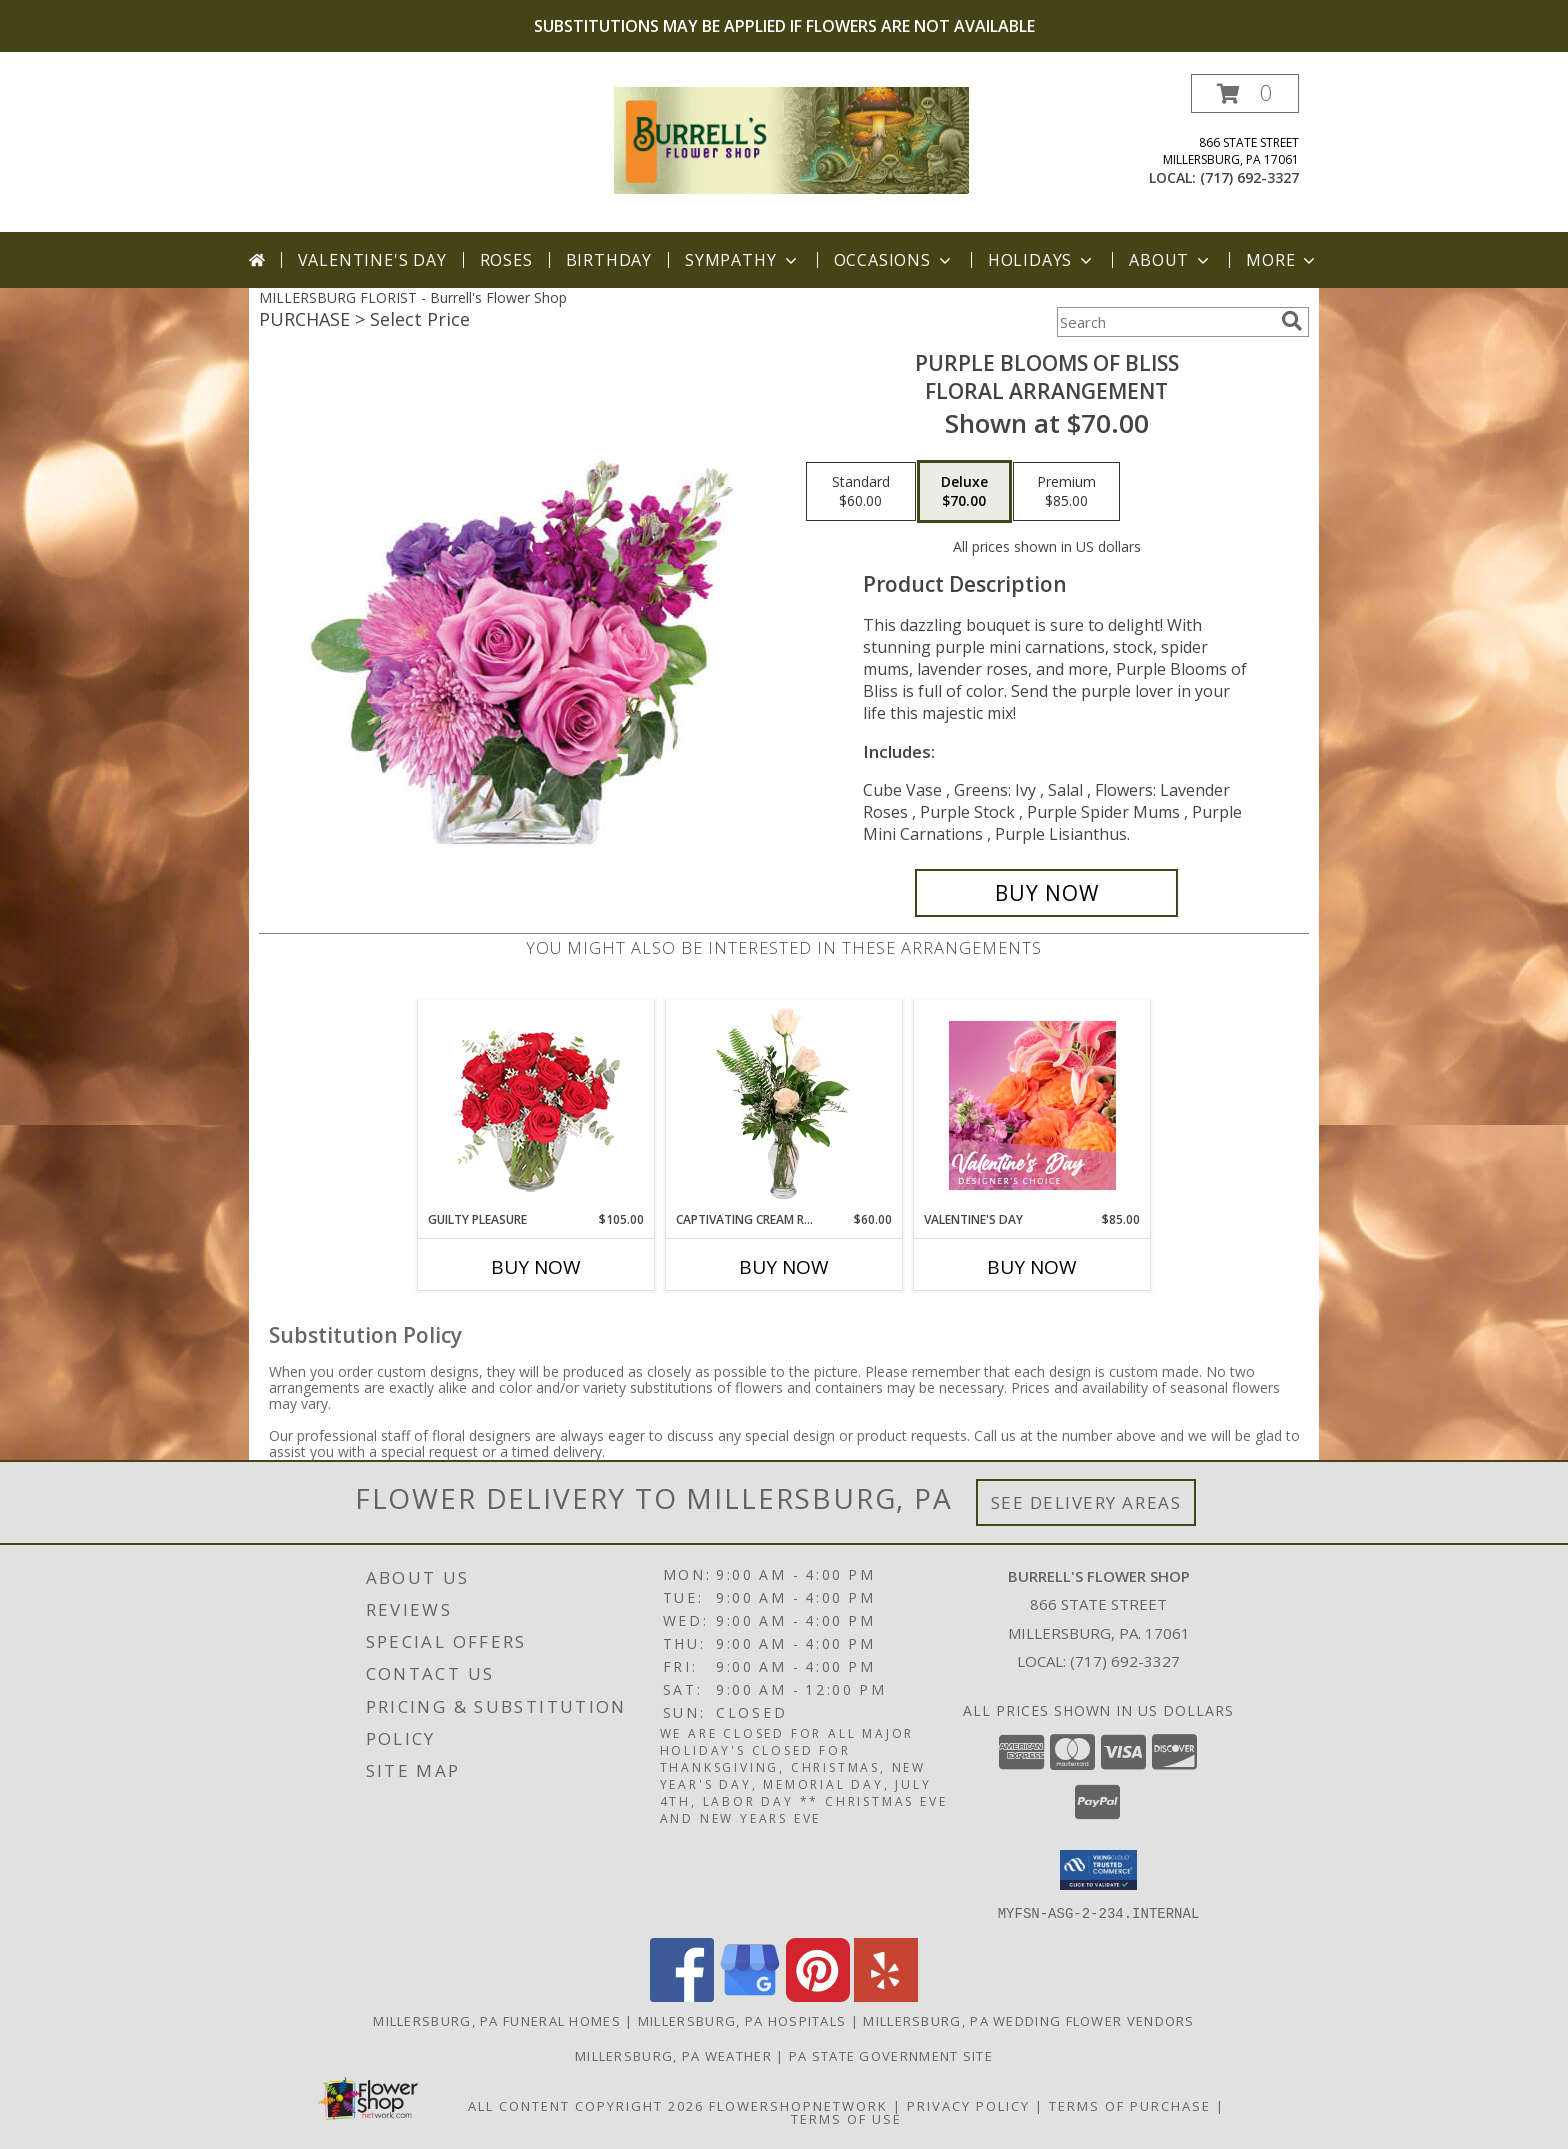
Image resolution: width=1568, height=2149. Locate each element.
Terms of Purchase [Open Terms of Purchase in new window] (1130, 2105)
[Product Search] (1165, 322)
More (1282, 260)
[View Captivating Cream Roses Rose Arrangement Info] (784, 1105)
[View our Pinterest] (818, 1995)
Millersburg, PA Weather (673, 2055)
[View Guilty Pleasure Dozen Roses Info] (536, 1105)
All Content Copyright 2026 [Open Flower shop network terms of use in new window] (586, 2105)
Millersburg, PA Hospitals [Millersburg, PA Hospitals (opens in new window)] (742, 2020)
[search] (1292, 321)
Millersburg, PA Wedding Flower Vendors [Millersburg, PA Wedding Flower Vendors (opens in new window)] (1028, 2020)
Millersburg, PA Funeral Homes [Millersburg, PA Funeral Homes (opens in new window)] (497, 2020)
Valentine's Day (372, 260)
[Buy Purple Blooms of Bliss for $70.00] (1046, 893)
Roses (506, 260)
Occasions (894, 260)
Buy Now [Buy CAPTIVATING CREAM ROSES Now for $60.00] (784, 1267)
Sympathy (742, 260)
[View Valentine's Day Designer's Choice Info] (1032, 1105)
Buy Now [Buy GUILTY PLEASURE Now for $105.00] (536, 1267)
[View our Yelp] (886, 1995)
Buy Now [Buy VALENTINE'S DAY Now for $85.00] (1032, 1267)
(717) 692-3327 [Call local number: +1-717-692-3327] (1249, 177)
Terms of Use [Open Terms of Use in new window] (846, 2118)
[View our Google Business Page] (750, 1995)
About (1171, 260)
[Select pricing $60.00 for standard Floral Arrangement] (861, 492)
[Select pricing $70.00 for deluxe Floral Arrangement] (964, 492)
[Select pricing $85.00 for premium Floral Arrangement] (1066, 492)
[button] (1245, 93)
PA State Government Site (891, 2055)
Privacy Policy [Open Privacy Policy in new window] (968, 2105)
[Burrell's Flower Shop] (791, 138)
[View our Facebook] (682, 1995)
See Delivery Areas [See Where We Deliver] (1086, 1502)
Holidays (1042, 260)
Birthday (609, 260)
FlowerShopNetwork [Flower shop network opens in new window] (798, 2105)
